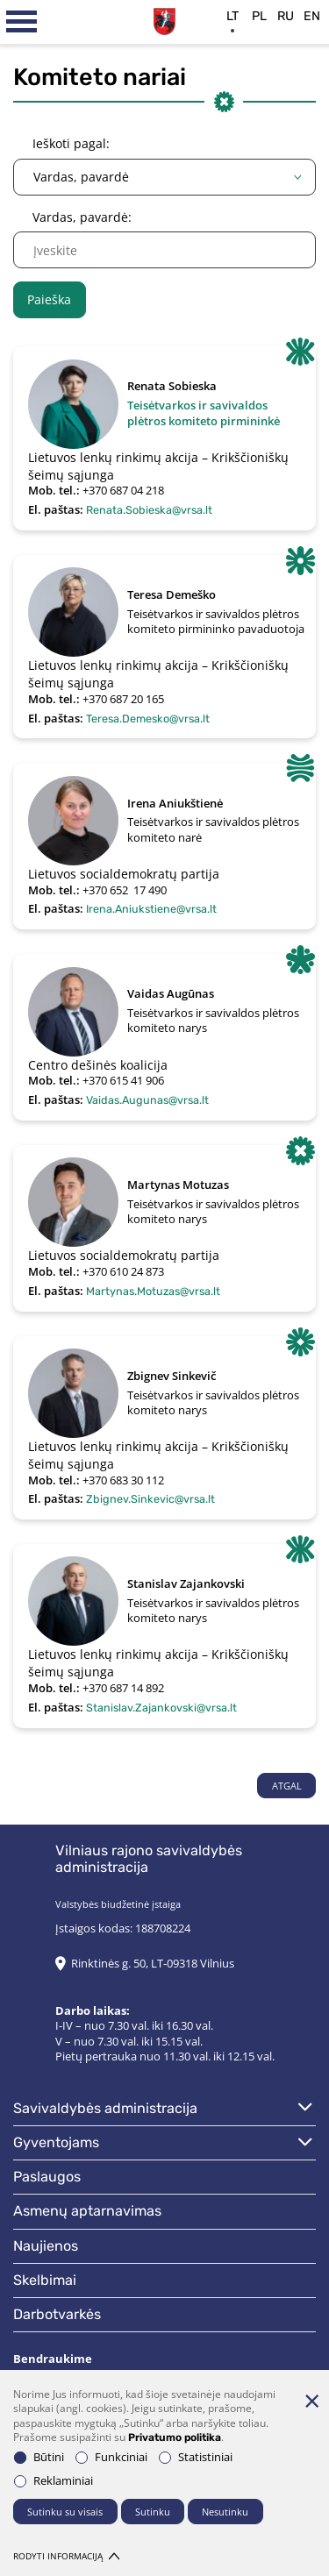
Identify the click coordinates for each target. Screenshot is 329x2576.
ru (285, 16)
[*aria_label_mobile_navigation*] (22, 22)
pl (259, 16)
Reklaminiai (53, 2480)
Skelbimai (44, 2280)
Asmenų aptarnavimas (87, 2210)
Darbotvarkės (57, 2314)
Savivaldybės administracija (105, 2108)
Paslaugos (47, 2176)
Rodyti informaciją (66, 2556)
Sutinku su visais (65, 2511)
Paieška (49, 299)
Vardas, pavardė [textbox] (81, 176)
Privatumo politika (174, 2437)
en (312, 16)
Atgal (287, 1785)
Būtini (39, 2457)
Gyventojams (56, 2142)
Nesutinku (225, 2511)
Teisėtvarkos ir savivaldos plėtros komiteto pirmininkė (203, 413)
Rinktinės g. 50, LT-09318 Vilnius (152, 1963)
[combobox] (164, 177)
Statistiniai (195, 2457)
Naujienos (45, 2246)
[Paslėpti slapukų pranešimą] (311, 2400)
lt (232, 16)
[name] (164, 249)
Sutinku (152, 2511)
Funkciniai (111, 2457)
